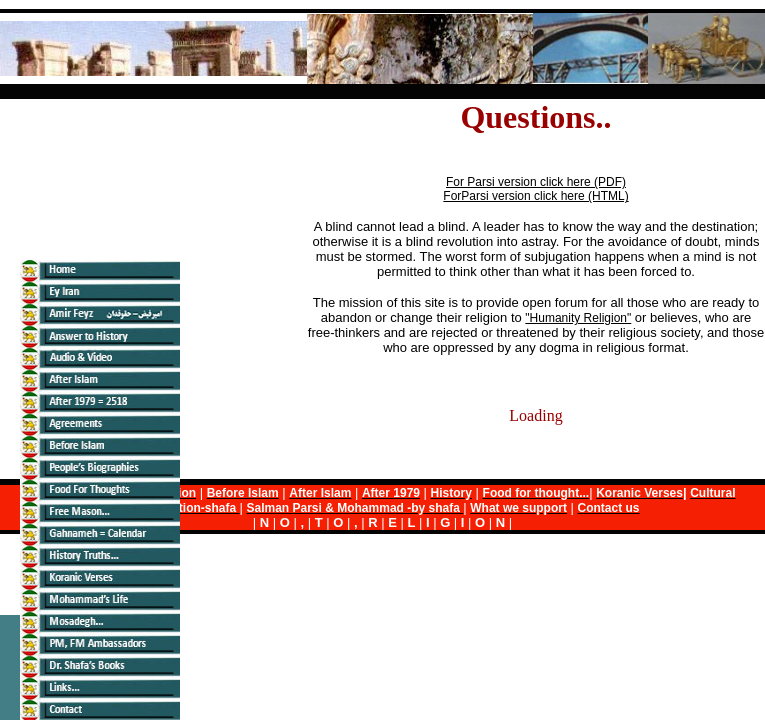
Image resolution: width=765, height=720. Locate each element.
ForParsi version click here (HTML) (535, 196)
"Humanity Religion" (578, 318)
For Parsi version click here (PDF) (536, 182)
